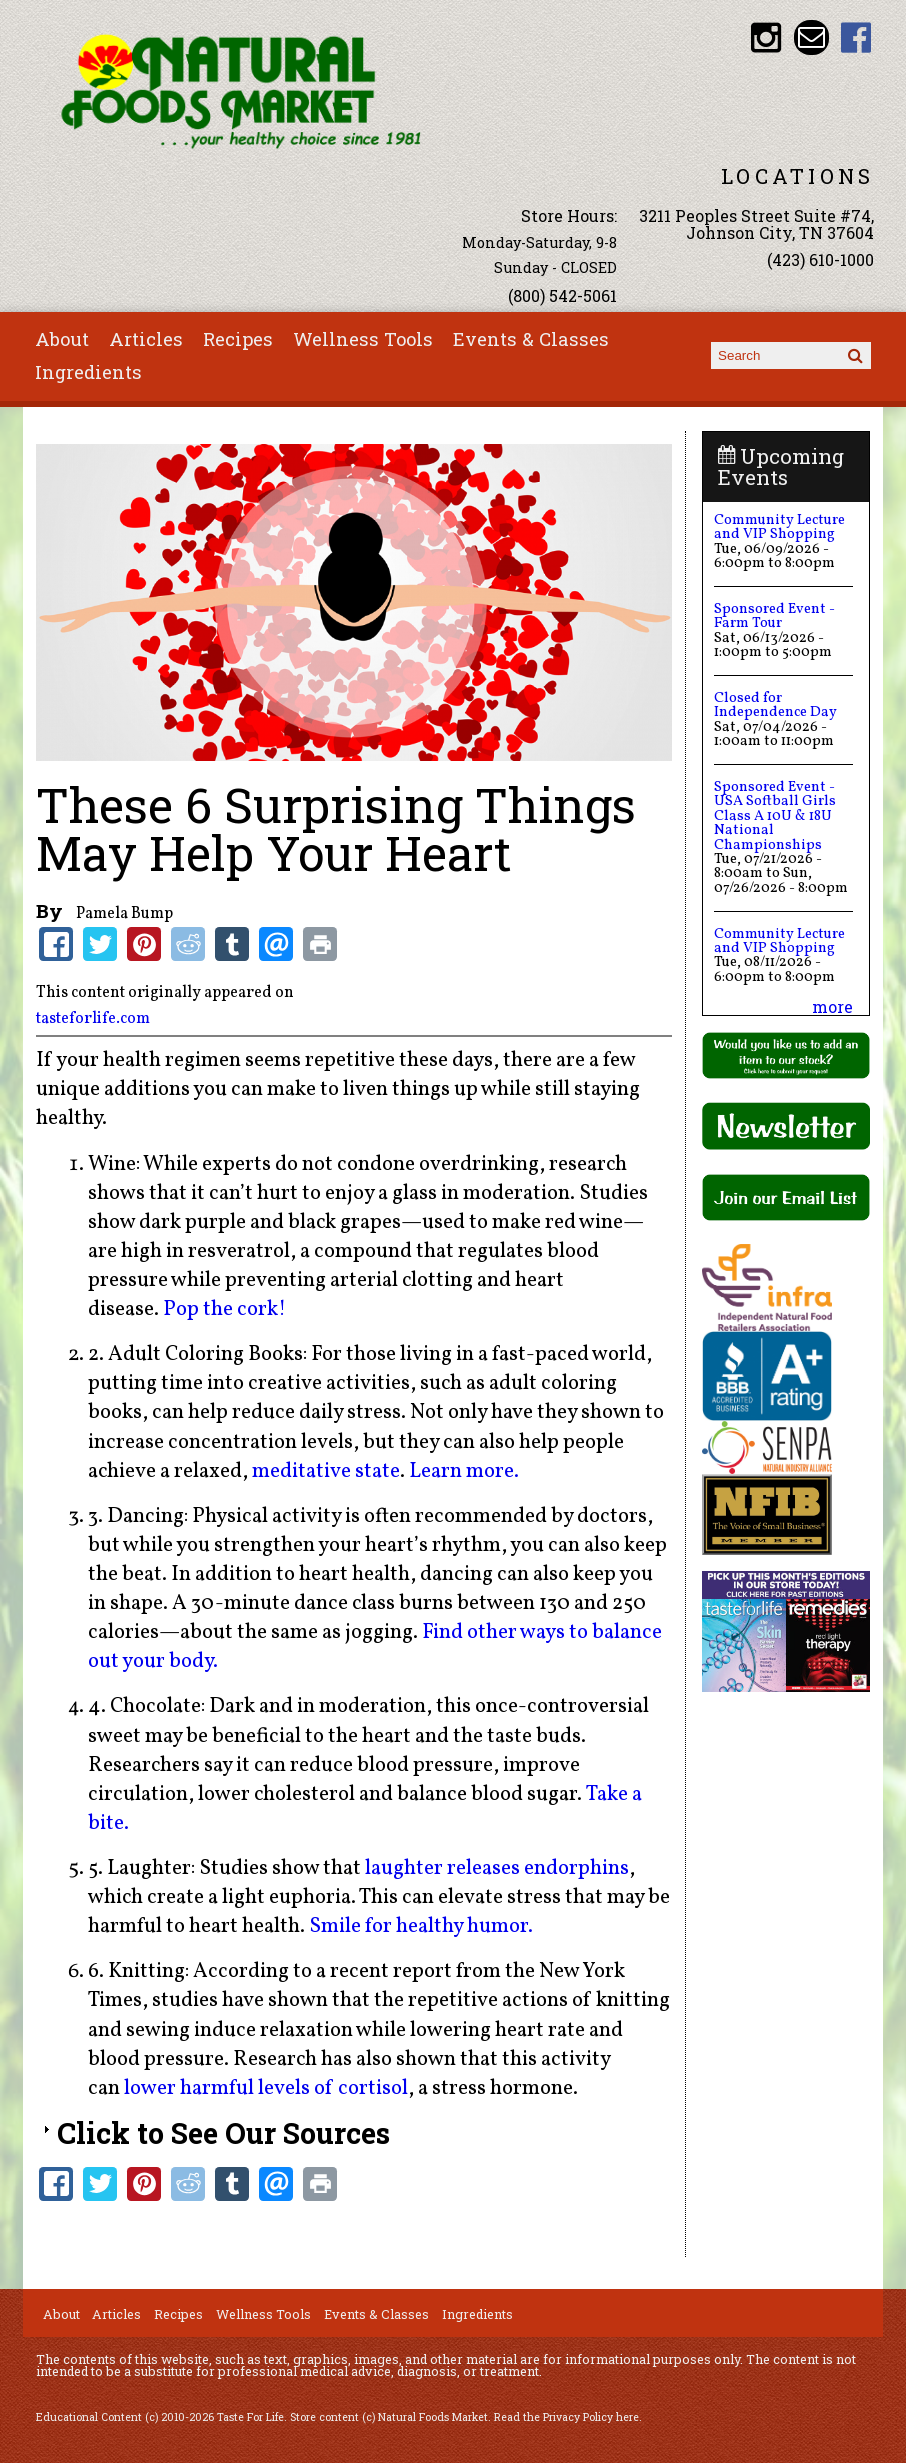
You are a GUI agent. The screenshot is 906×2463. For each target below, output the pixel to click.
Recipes (238, 339)
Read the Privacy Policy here (566, 2417)
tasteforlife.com (93, 1019)
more (832, 1006)
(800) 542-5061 (562, 295)
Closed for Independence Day (775, 705)
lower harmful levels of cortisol (266, 2088)
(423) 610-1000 (820, 259)
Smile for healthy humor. (421, 1926)
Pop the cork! (224, 1309)
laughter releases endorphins (497, 1868)
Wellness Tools (363, 339)
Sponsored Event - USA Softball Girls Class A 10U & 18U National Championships (775, 816)
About (62, 339)
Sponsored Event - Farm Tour (774, 616)
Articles (146, 339)
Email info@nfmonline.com (811, 37)
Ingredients (88, 372)
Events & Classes (531, 339)
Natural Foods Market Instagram (765, 37)
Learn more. (464, 1471)
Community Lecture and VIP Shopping (779, 527)
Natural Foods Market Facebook (856, 37)
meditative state (326, 1471)
